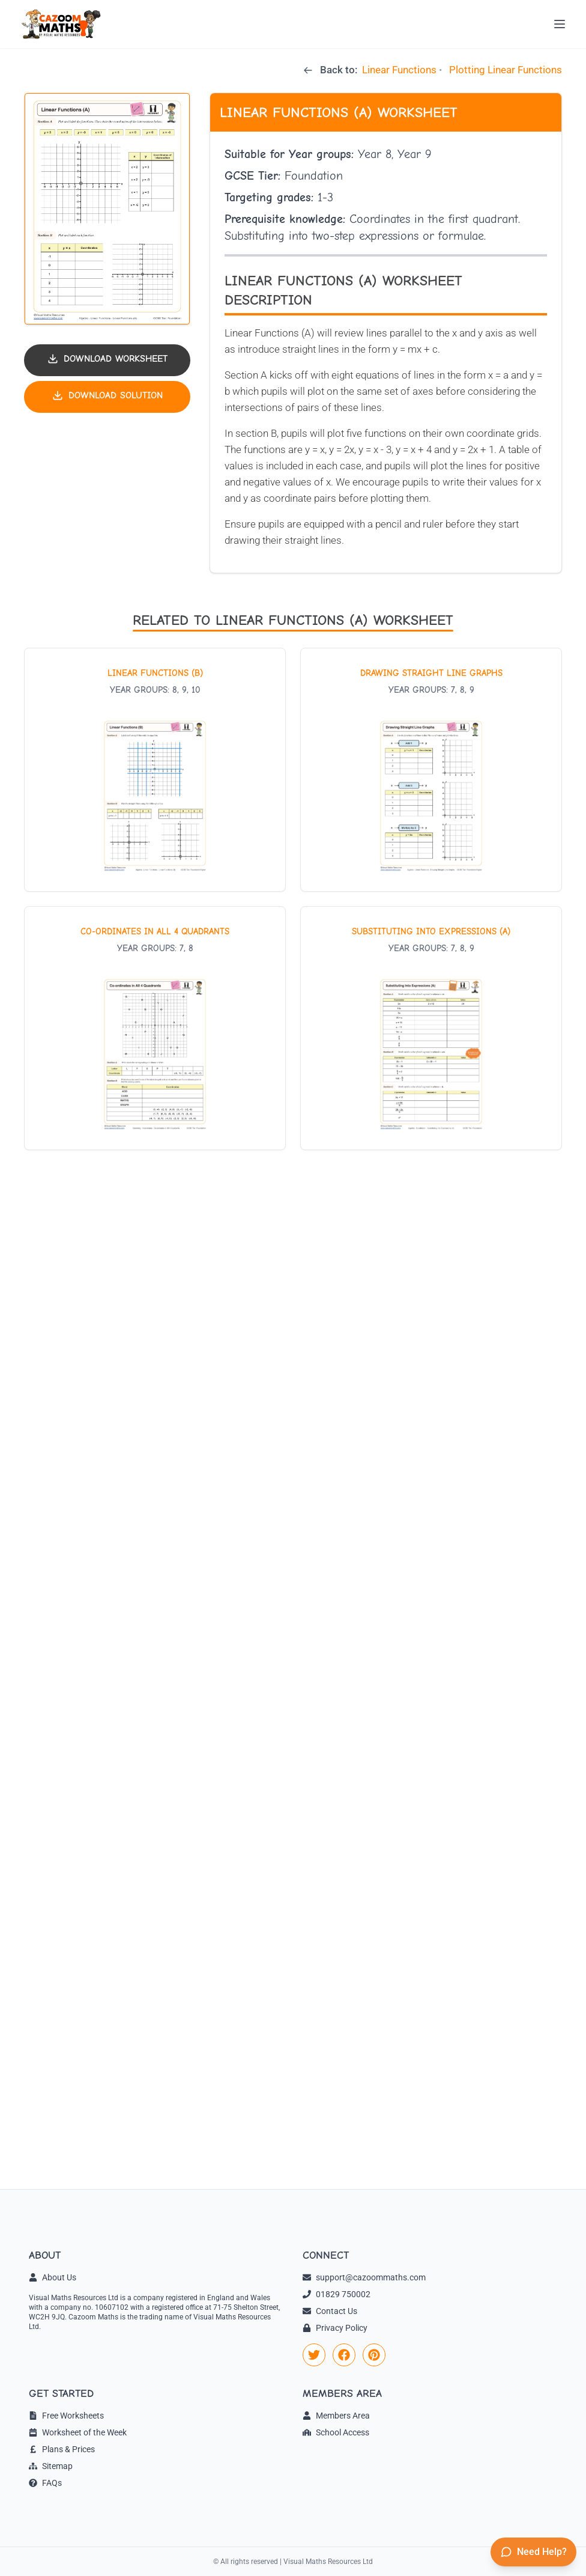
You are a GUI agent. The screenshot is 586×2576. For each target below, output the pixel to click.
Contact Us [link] (330, 2311)
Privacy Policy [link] (335, 2328)
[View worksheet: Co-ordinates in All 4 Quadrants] (155, 1028)
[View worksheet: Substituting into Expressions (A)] (431, 1028)
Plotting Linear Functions (505, 70)
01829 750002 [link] (336, 2294)
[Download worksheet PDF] (107, 360)
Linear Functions (399, 70)
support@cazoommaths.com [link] (364, 2277)
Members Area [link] (336, 2415)
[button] (107, 208)
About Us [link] (52, 2277)
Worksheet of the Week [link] (78, 2432)
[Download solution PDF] (107, 397)
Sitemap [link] (51, 2466)
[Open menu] (560, 24)
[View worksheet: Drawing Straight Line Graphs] (431, 770)
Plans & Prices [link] (62, 2449)
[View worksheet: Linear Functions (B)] (155, 770)
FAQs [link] (45, 2483)
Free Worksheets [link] (66, 2415)
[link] (314, 2354)
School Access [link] (336, 2432)
